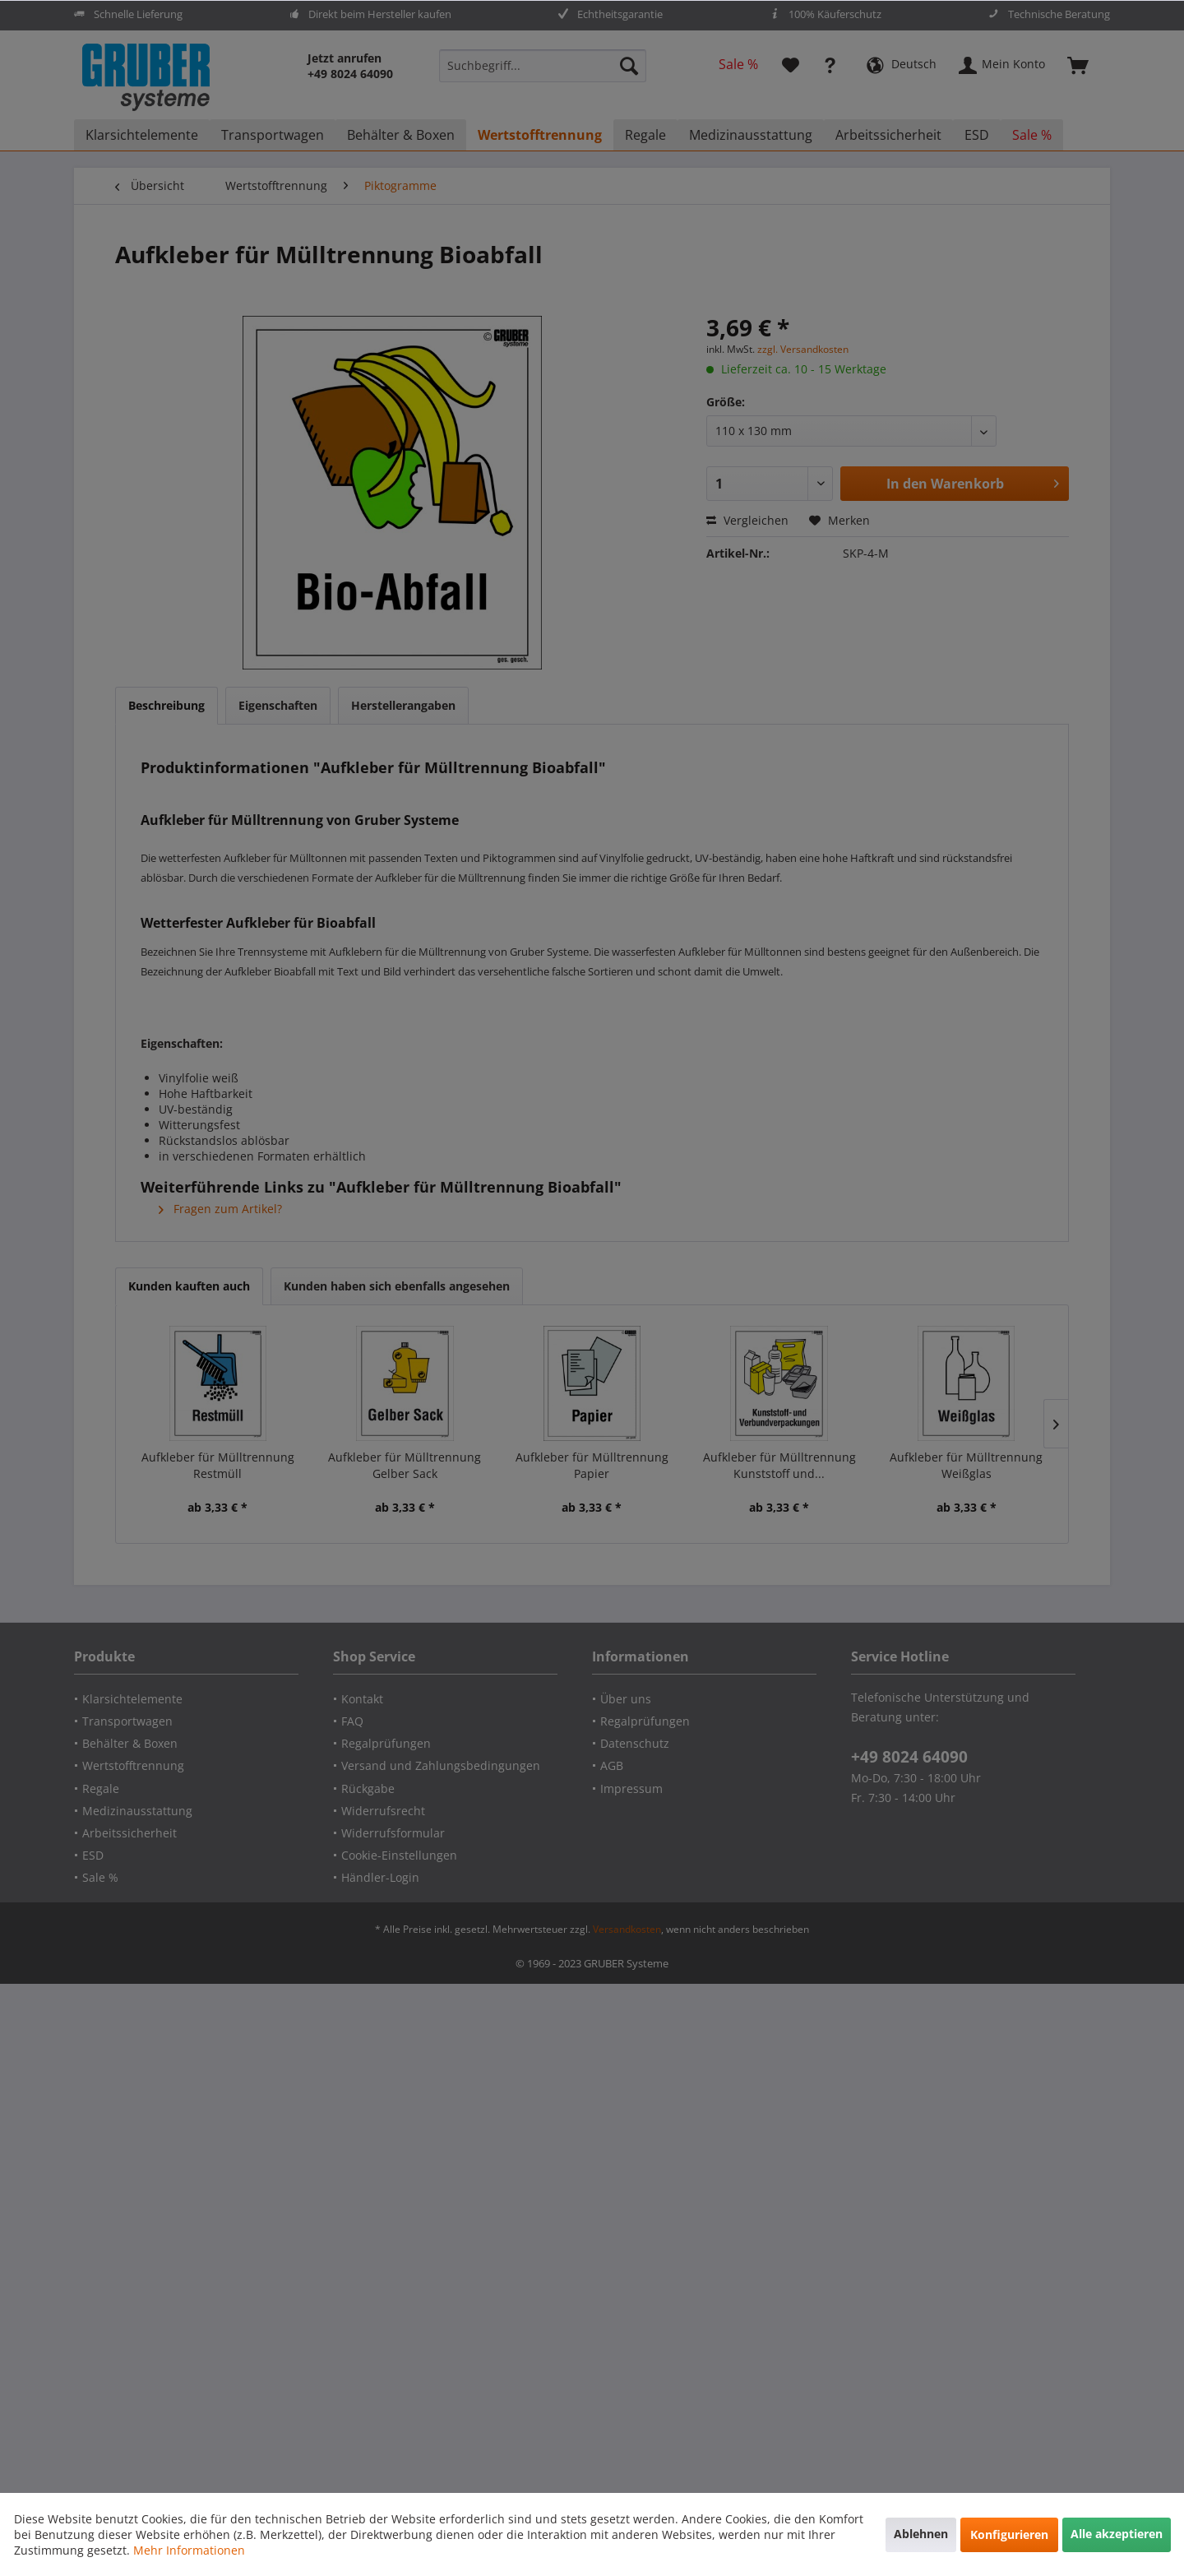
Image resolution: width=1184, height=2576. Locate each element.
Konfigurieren (1009, 2534)
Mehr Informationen (189, 2550)
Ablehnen (921, 2533)
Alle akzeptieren (1117, 2533)
